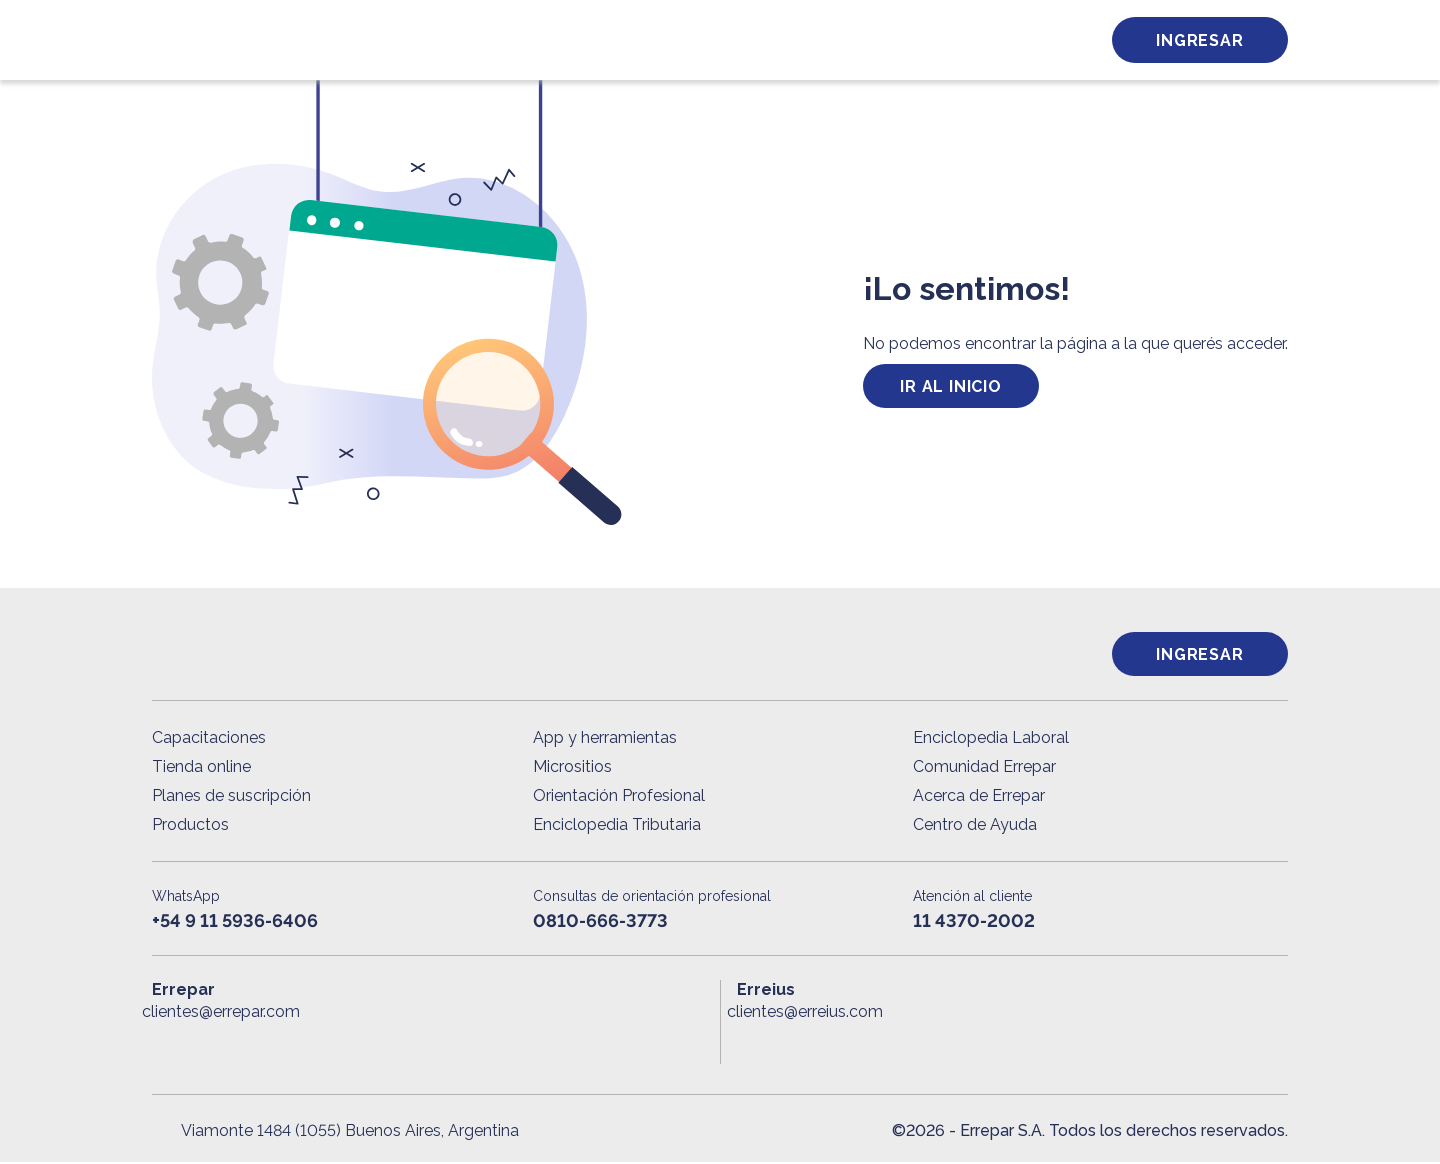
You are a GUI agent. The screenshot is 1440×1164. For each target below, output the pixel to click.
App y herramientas (605, 739)
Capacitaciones (209, 739)
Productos (190, 826)
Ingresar (1199, 40)
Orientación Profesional (619, 797)
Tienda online (201, 768)
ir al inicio (951, 386)
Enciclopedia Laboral (991, 739)
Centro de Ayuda (975, 826)
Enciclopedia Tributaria (617, 826)
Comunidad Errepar (984, 768)
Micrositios (572, 768)
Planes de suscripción (231, 797)
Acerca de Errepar (979, 797)
